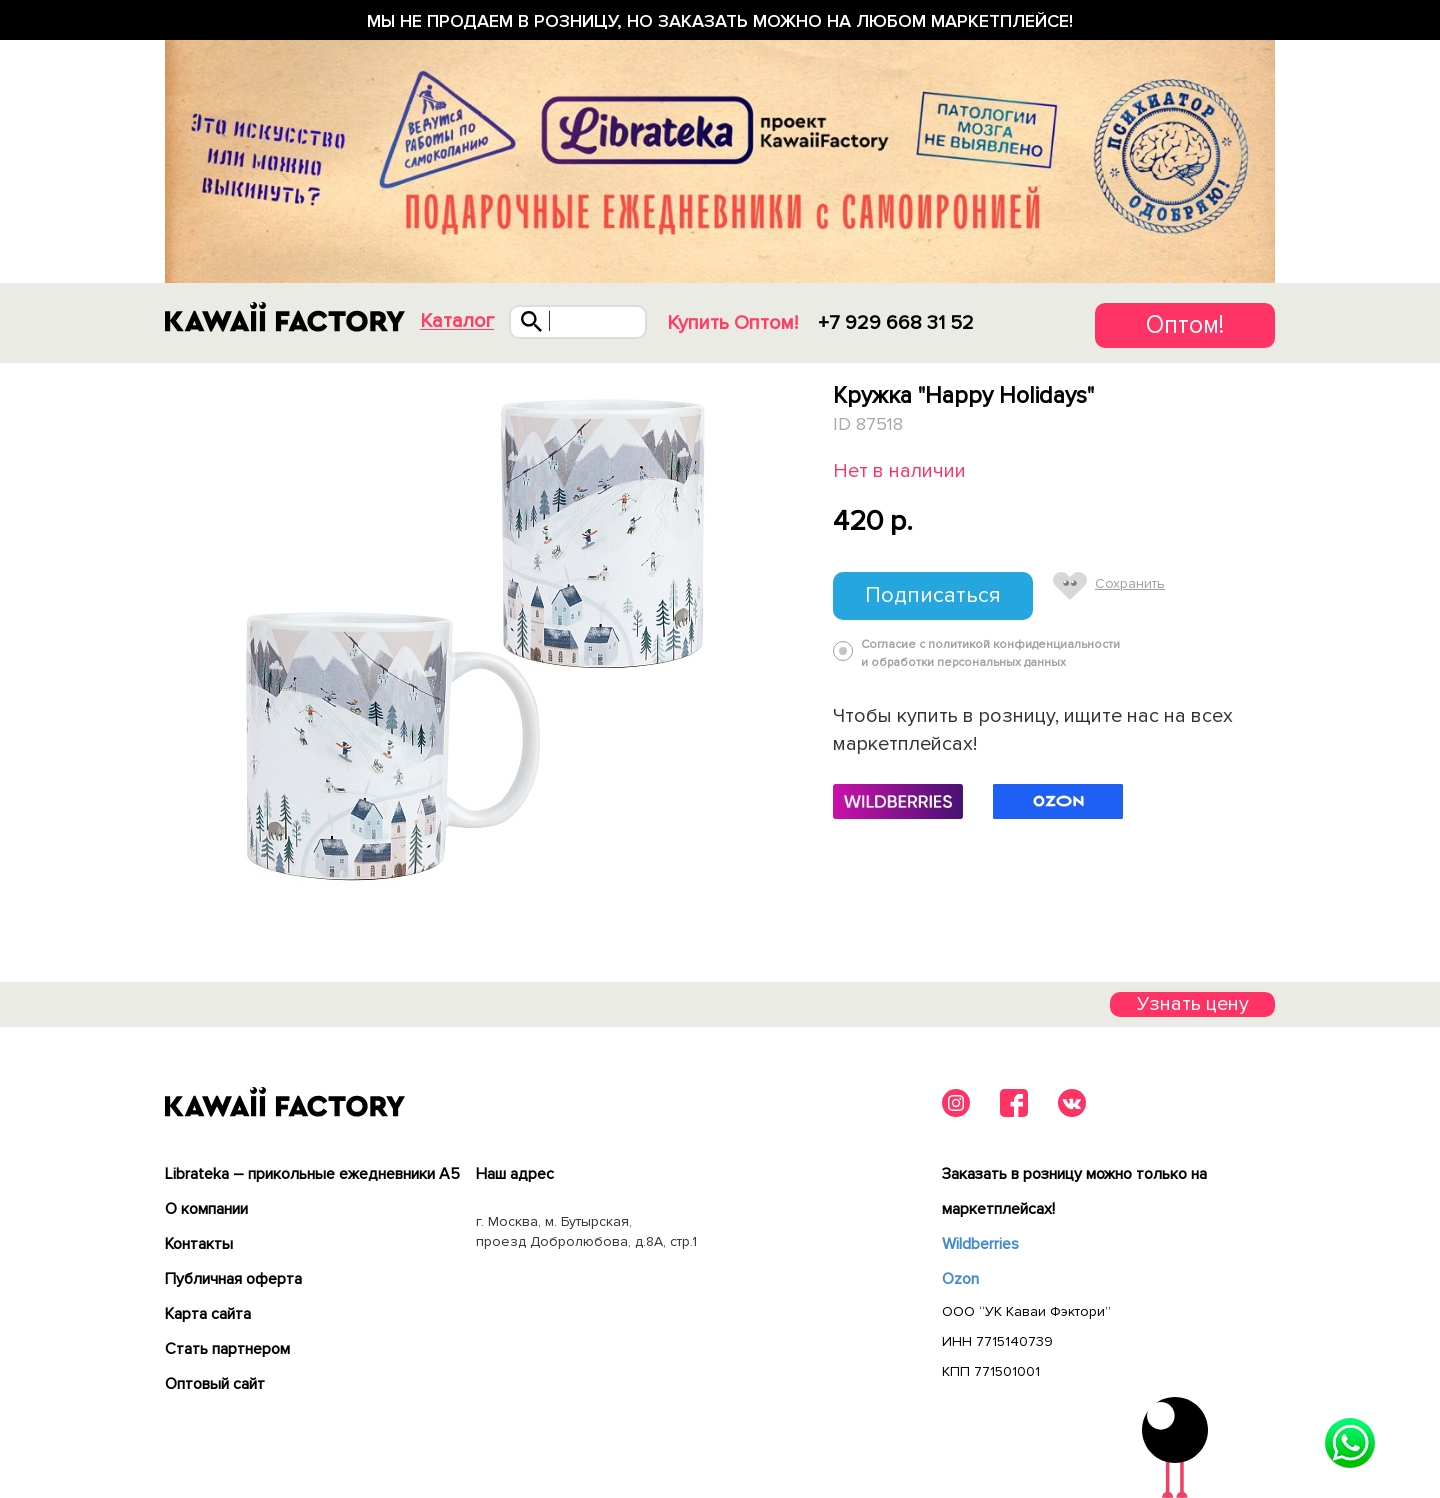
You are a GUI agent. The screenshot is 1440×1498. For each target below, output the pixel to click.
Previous (169, 637)
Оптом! (1185, 325)
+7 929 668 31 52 (896, 323)
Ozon (960, 1279)
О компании (206, 1209)
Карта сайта (208, 1314)
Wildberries (980, 1244)
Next (787, 637)
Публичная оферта (233, 1279)
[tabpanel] (477, 638)
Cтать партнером (227, 1349)
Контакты (199, 1244)
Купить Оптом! (732, 323)
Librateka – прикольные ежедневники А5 (312, 1174)
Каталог (457, 321)
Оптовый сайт (215, 1384)
